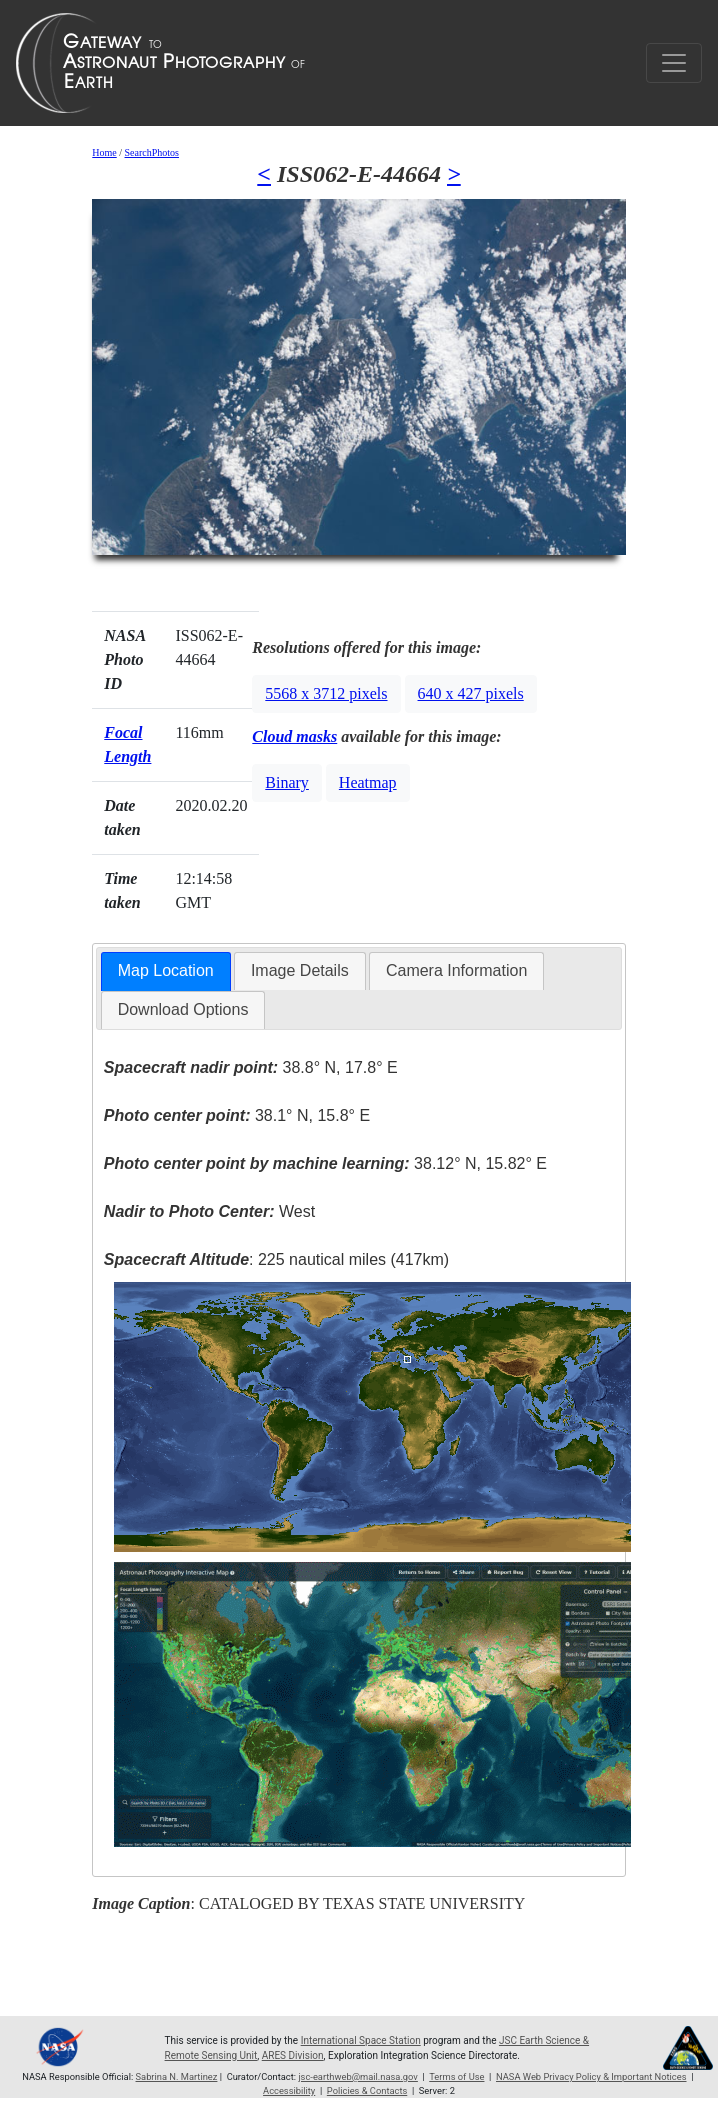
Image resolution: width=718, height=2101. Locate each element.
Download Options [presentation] (183, 1009)
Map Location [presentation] (166, 970)
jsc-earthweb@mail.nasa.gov (358, 2076)
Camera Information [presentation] (456, 970)
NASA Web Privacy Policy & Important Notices (591, 2076)
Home (104, 152)
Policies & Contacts (367, 2090)
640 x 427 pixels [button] (471, 693)
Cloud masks (294, 736)
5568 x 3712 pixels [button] (326, 693)
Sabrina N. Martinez (177, 2076)
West (209, 1211)
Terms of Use (456, 2076)
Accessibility (289, 2090)
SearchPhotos (152, 152)
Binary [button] (287, 782)
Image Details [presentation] (300, 970)
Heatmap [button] (368, 782)
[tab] (166, 971)
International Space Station (361, 2040)
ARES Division (293, 2055)
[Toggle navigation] (674, 63)
